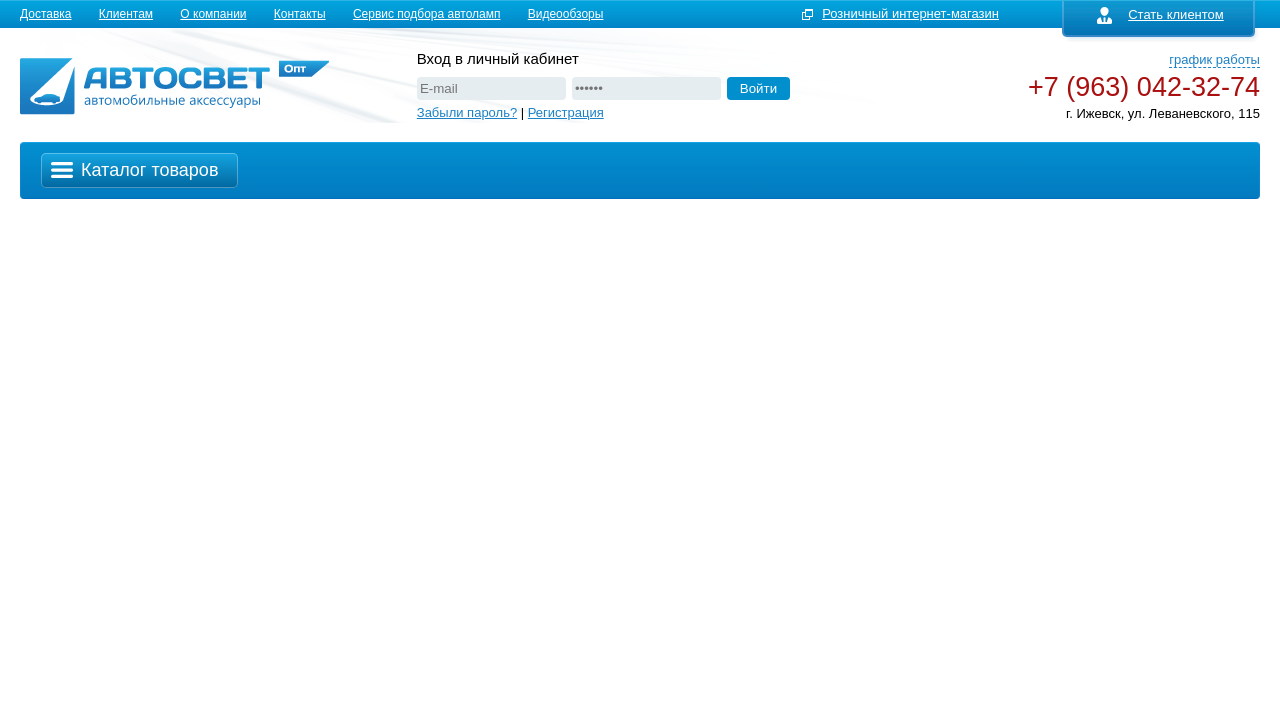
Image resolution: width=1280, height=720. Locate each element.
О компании (213, 14)
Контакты (300, 14)
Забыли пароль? (467, 112)
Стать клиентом (1160, 14)
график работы (1214, 59)
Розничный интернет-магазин (910, 13)
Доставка (46, 14)
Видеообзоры (566, 14)
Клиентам (126, 14)
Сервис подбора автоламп (427, 14)
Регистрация (566, 112)
